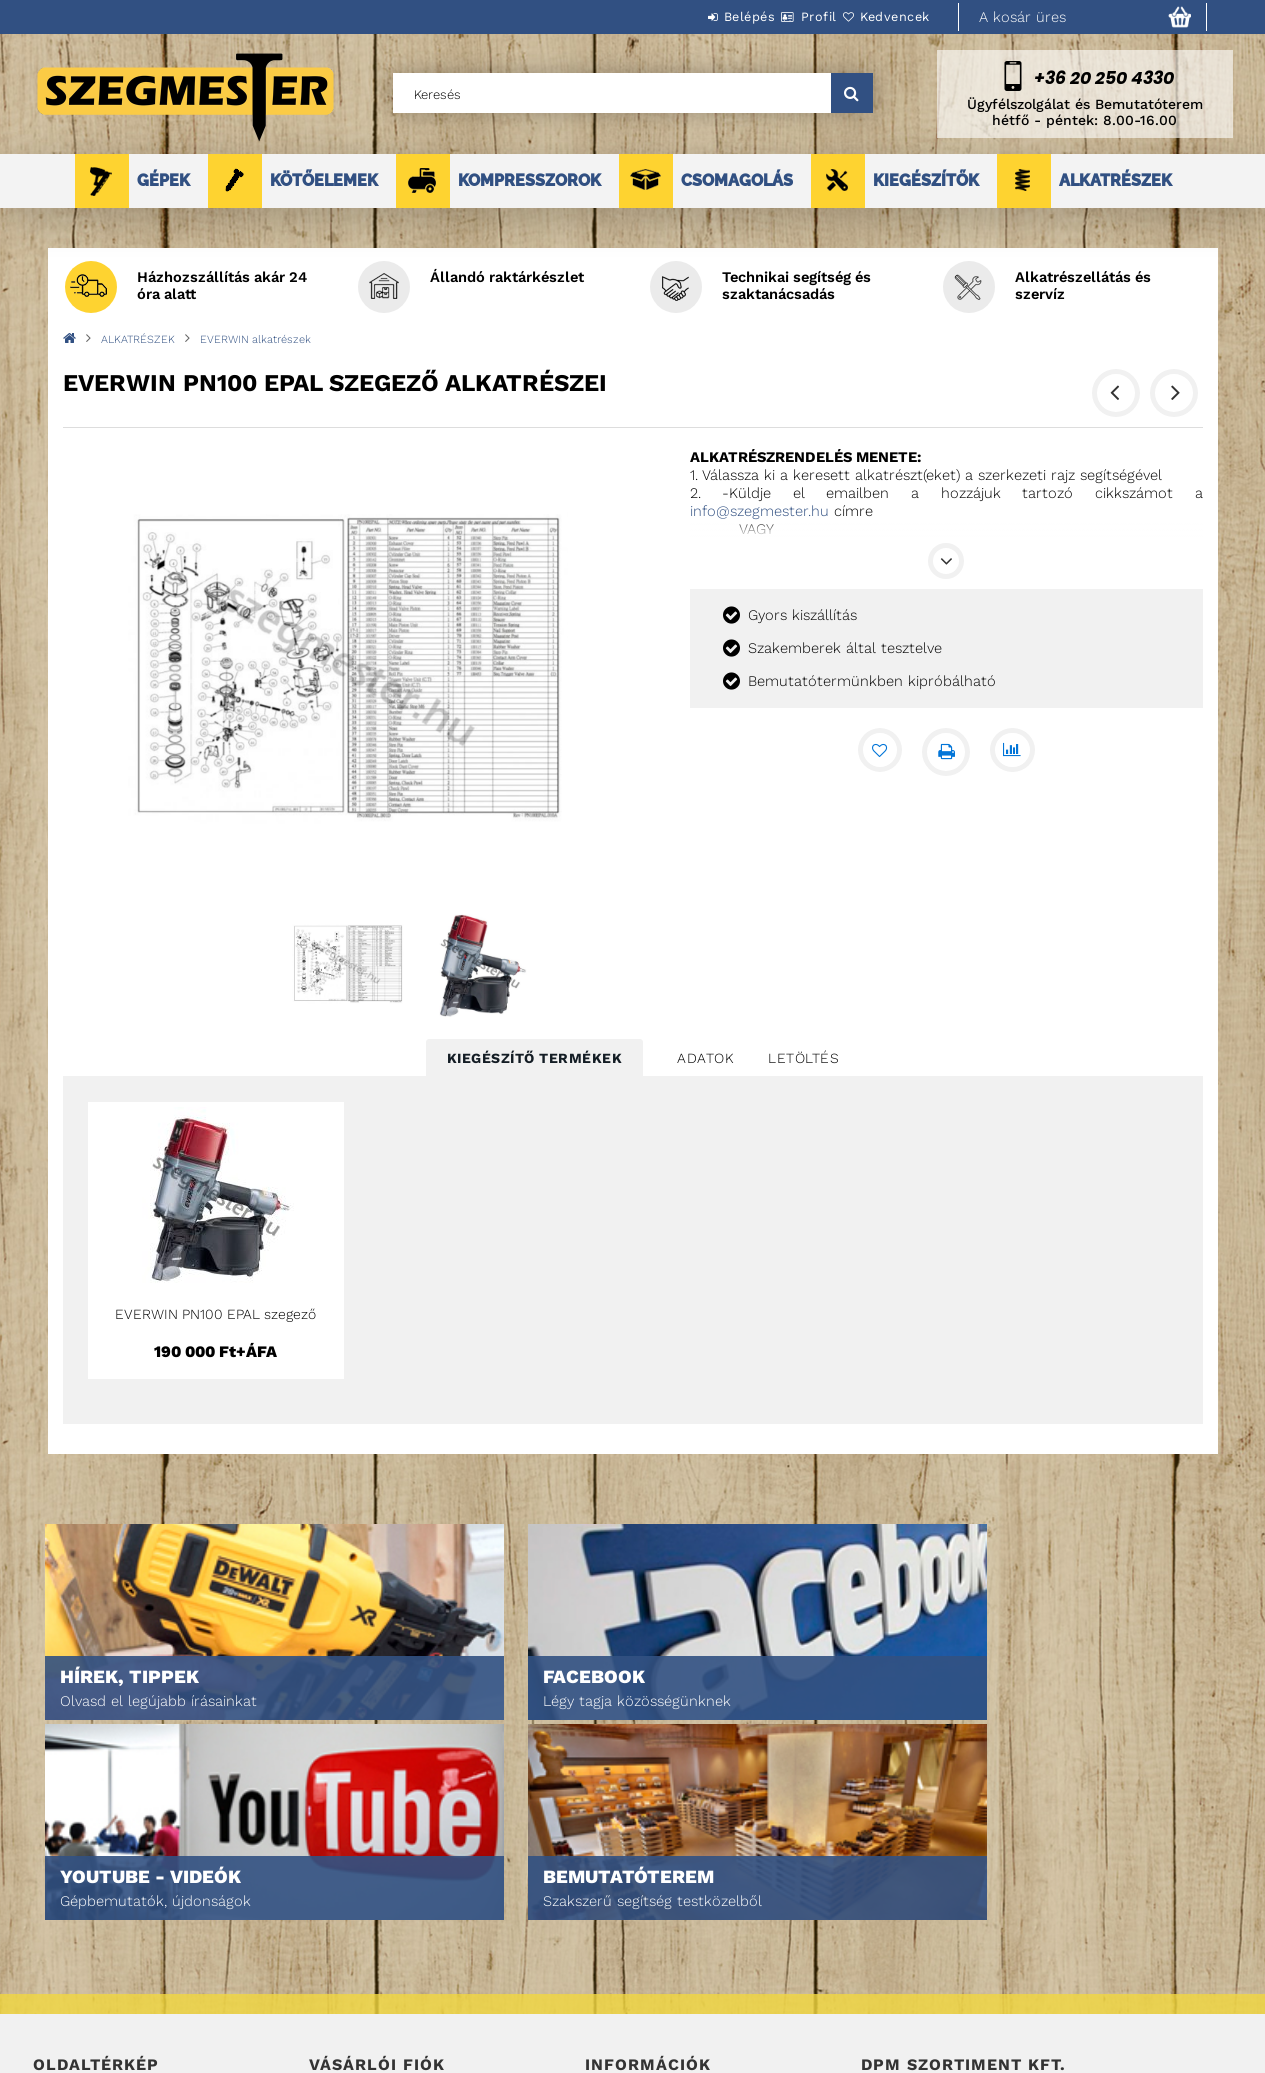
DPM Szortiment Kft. (923, 2004)
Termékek (63, 1930)
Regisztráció (350, 1930)
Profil (783, 16)
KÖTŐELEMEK (324, 180)
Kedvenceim (346, 2014)
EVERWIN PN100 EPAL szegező (215, 1314)
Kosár (328, 1986)
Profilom (337, 1958)
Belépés (690, 16)
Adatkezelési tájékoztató (667, 1930)
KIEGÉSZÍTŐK (926, 180)
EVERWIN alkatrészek (255, 339)
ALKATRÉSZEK (1115, 180)
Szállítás (615, 1986)
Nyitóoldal (68, 1902)
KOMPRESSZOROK (529, 180)
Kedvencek (883, 16)
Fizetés (608, 1958)
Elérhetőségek (634, 2014)
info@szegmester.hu (759, 511)
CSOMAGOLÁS (737, 180)
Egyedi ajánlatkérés (99, 1958)
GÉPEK (163, 180)
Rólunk (56, 1986)
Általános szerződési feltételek (691, 1902)
